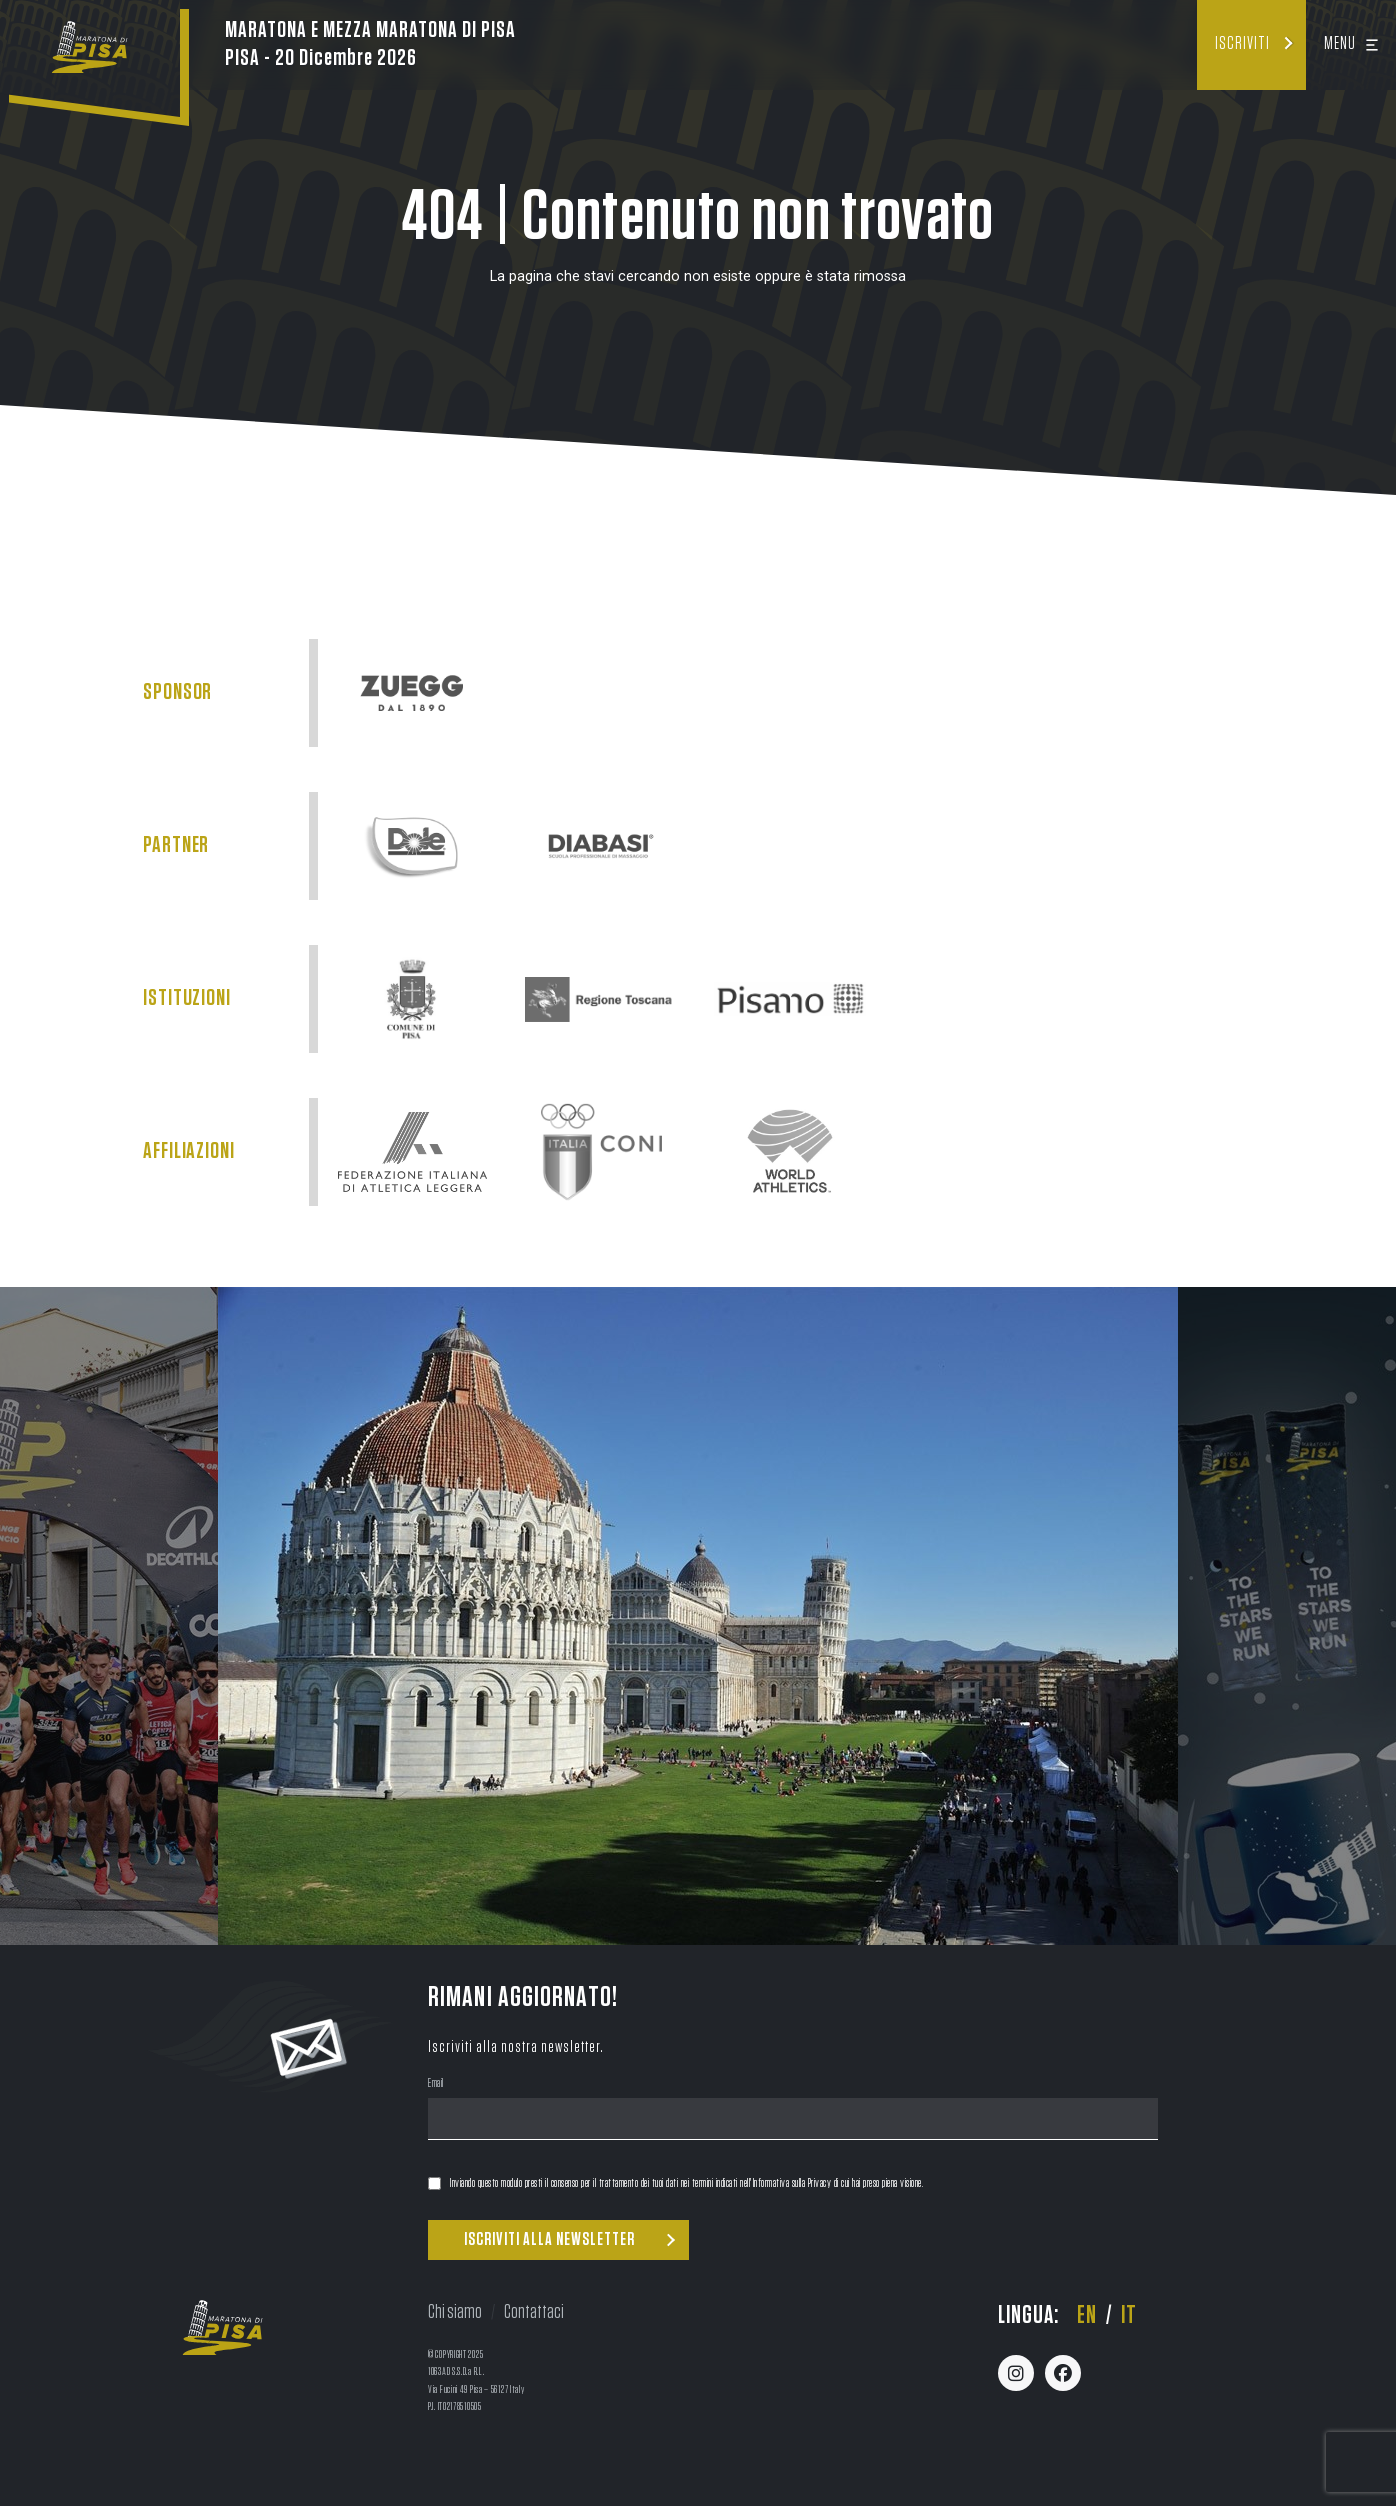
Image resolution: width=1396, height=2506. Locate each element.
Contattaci (534, 2312)
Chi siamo (455, 2312)
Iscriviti (1242, 44)
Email (436, 2085)
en (1087, 2315)
